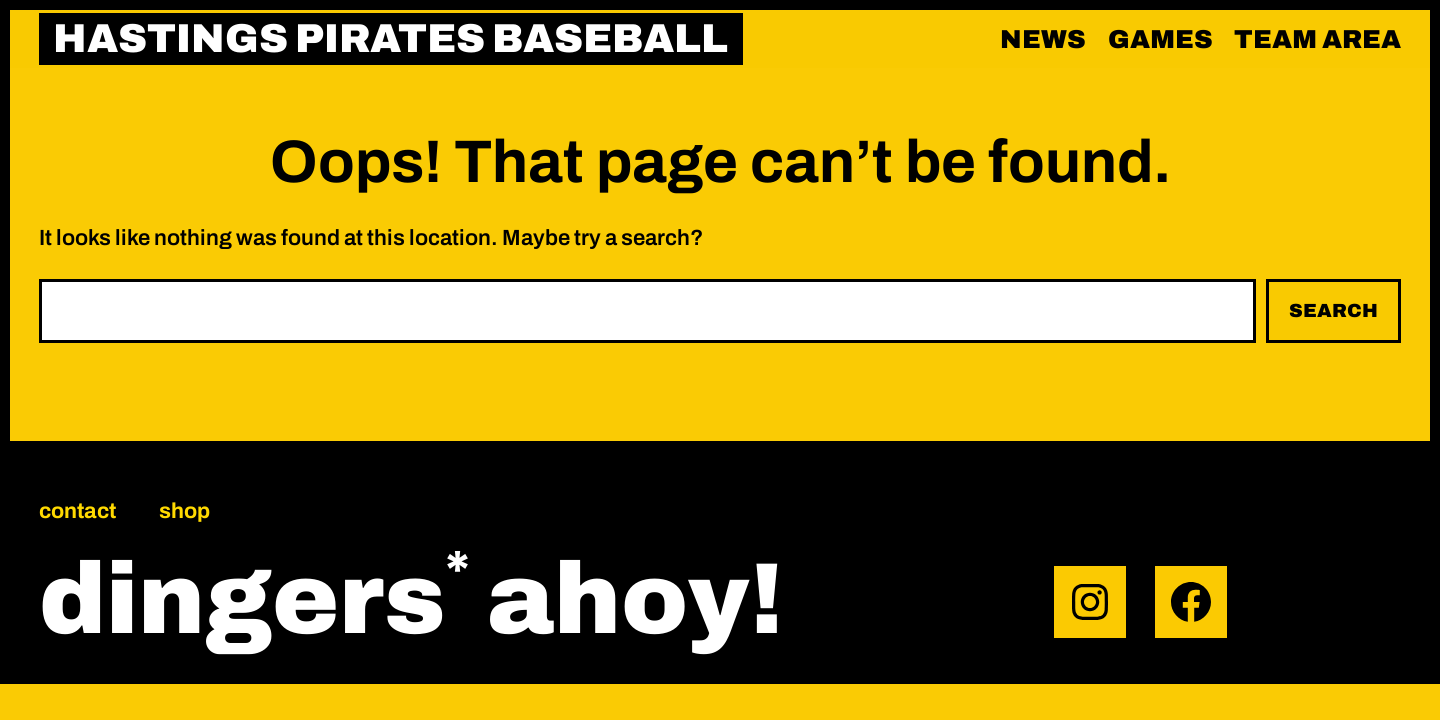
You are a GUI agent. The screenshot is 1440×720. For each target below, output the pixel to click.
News (1043, 39)
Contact (77, 511)
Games (1160, 39)
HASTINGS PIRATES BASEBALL (390, 38)
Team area (1317, 39)
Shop (184, 511)
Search (1333, 310)
